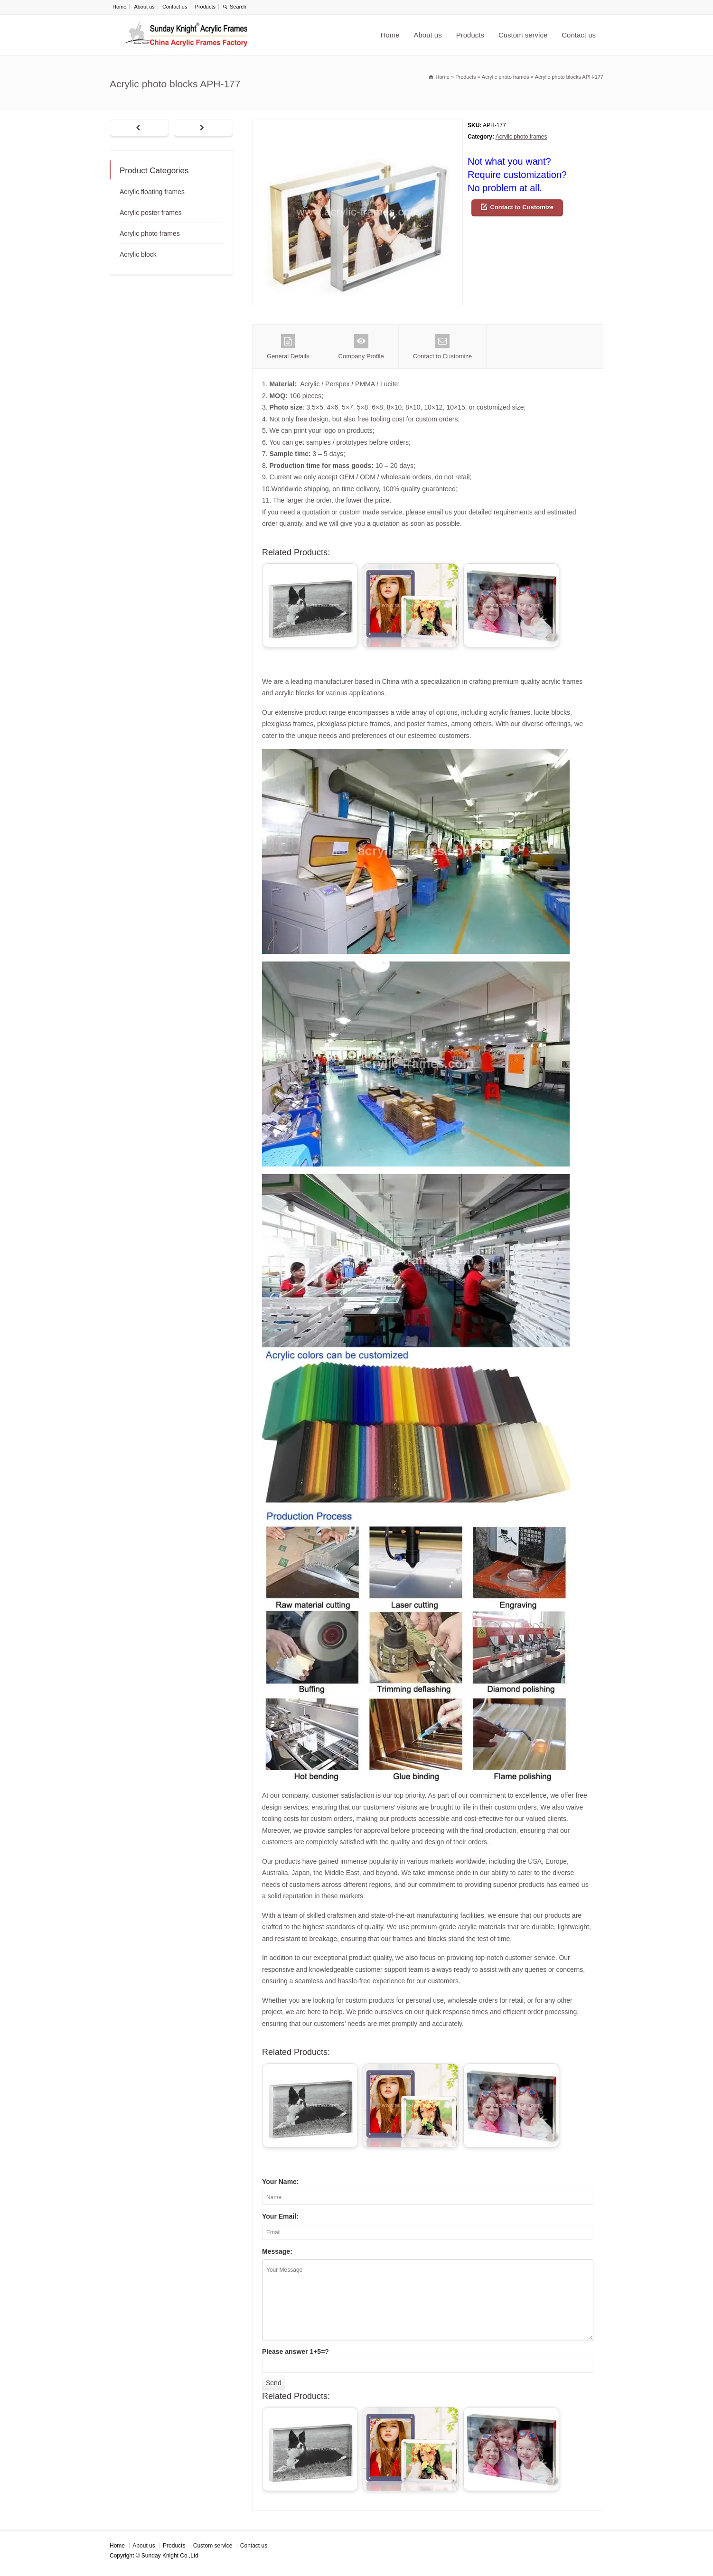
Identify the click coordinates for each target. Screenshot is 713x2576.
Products (205, 6)
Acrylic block (138, 254)
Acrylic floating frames (152, 192)
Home (119, 6)
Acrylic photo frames (521, 136)
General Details (288, 347)
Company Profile (361, 347)
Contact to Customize (522, 207)
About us (144, 6)
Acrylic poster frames (151, 212)
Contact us (175, 6)
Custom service (522, 35)
